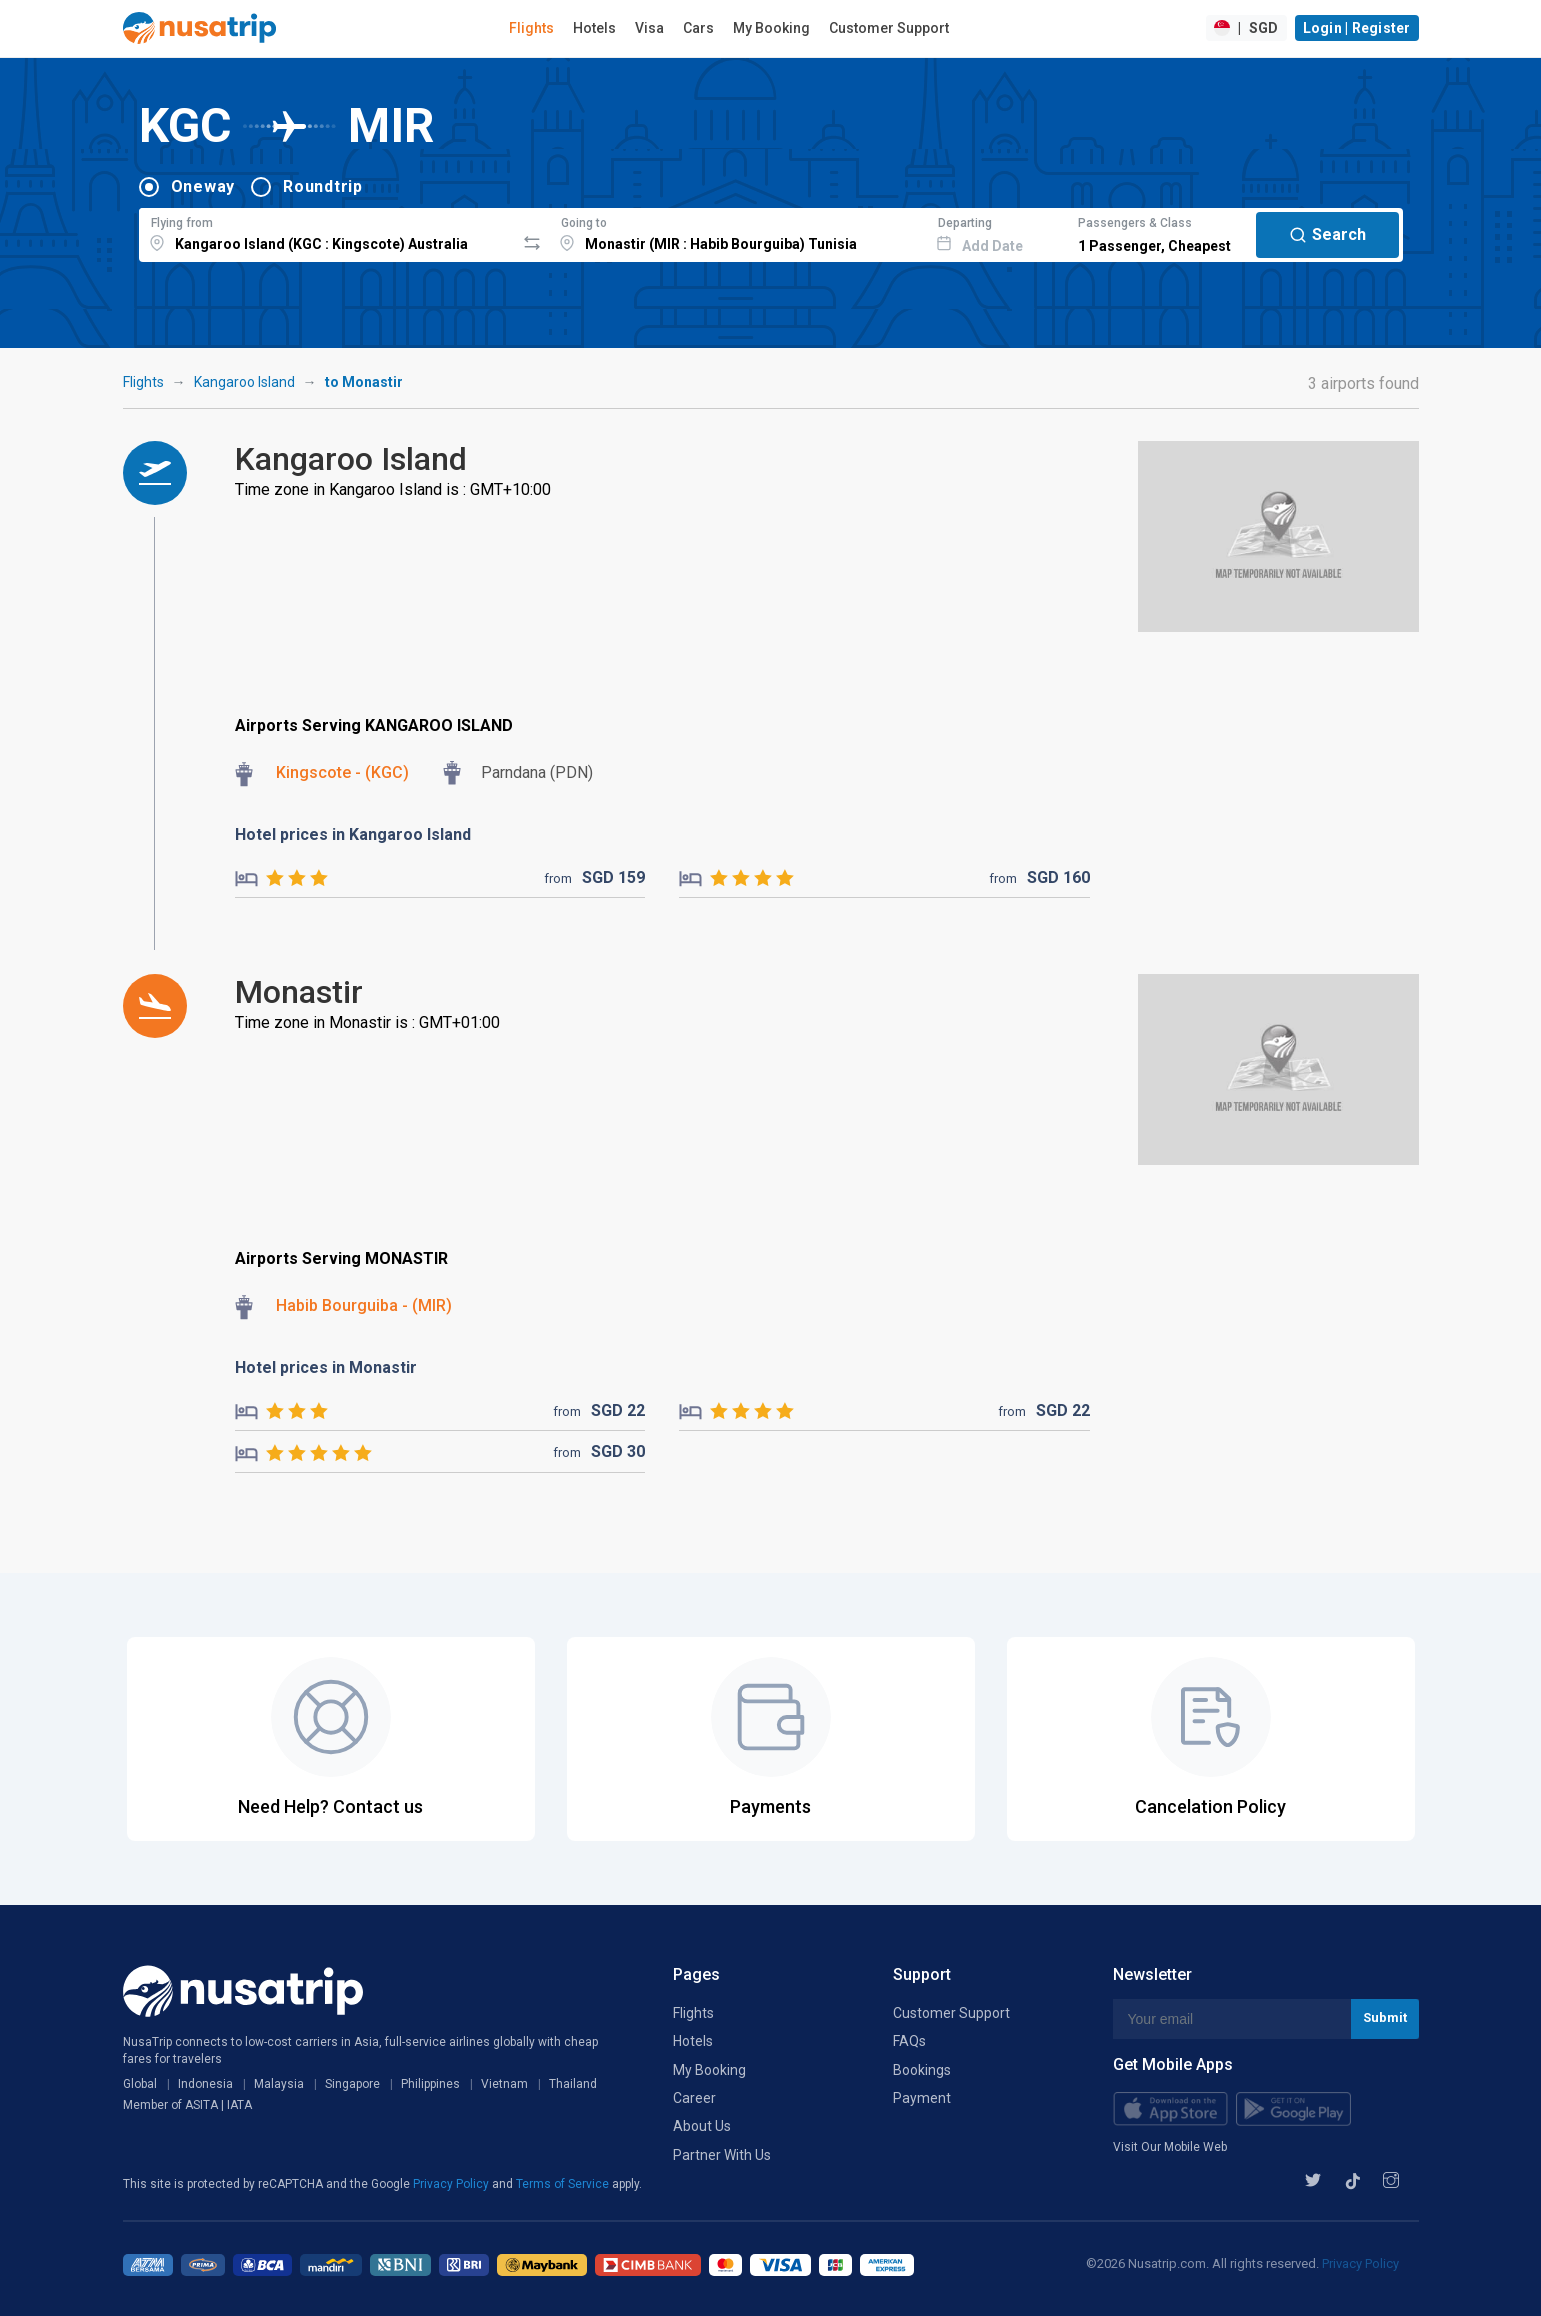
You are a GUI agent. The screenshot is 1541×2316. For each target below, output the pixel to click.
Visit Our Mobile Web (1170, 2147)
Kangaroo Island (244, 382)
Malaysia (279, 2084)
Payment (922, 2098)
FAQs (909, 2041)
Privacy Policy (452, 2184)
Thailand (573, 2084)
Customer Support (889, 28)
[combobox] (327, 232)
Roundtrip (323, 186)
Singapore (352, 2084)
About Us (702, 2126)
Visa (649, 28)
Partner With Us (722, 2155)
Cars (698, 28)
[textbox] (327, 232)
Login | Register (1357, 28)
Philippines (430, 2084)
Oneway (203, 186)
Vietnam (504, 2084)
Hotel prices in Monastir (326, 1367)
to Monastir (364, 382)
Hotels (594, 28)
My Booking (771, 28)
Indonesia (205, 2084)
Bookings (922, 2070)
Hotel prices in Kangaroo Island (353, 834)
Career (694, 2098)
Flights (531, 28)
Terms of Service (564, 2184)
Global (140, 2084)
